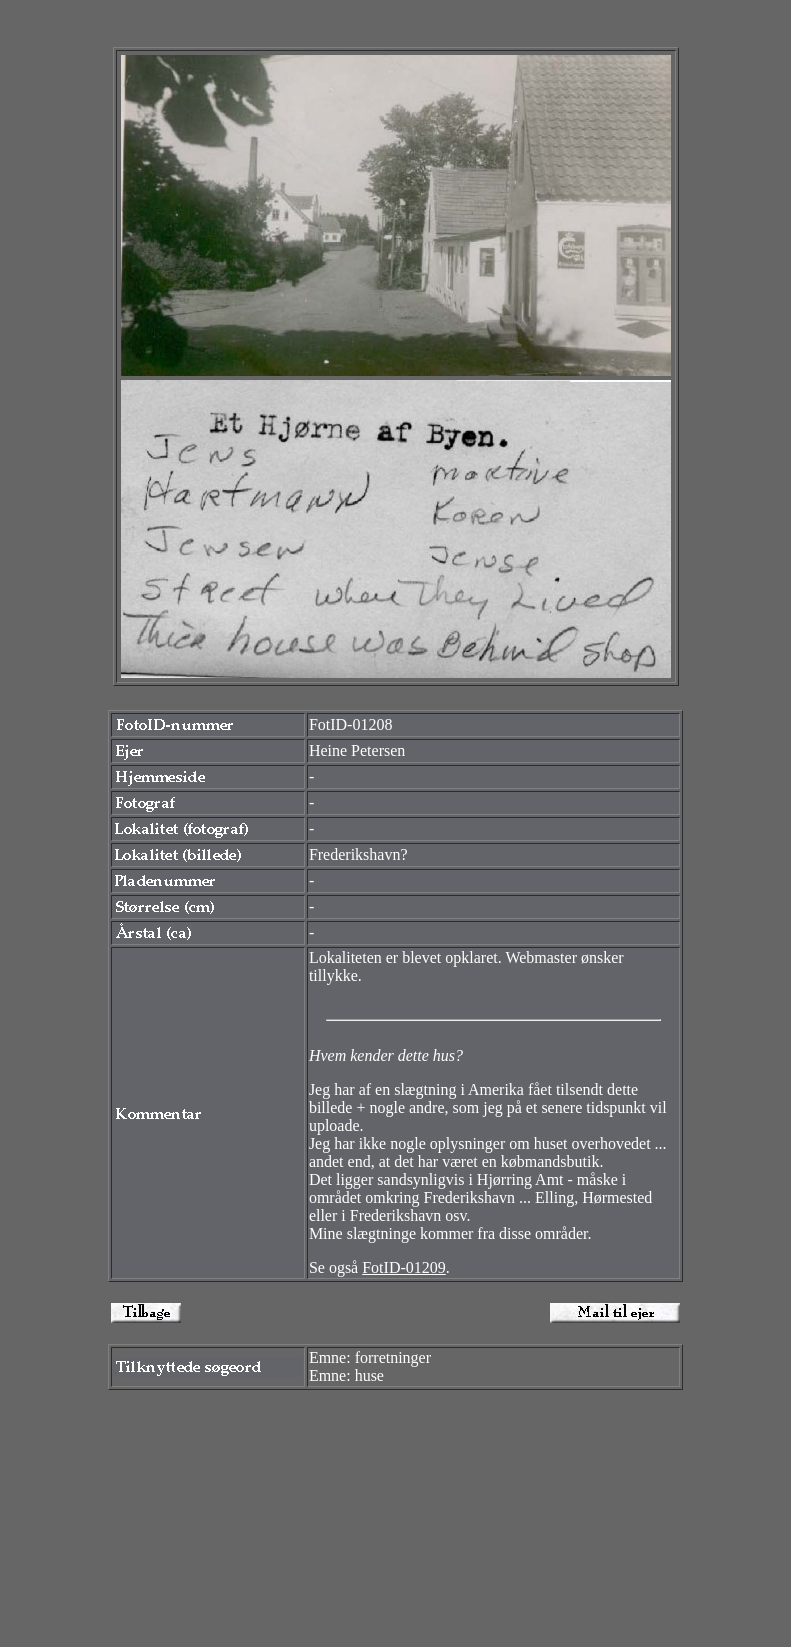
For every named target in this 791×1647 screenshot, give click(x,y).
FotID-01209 (404, 1267)
